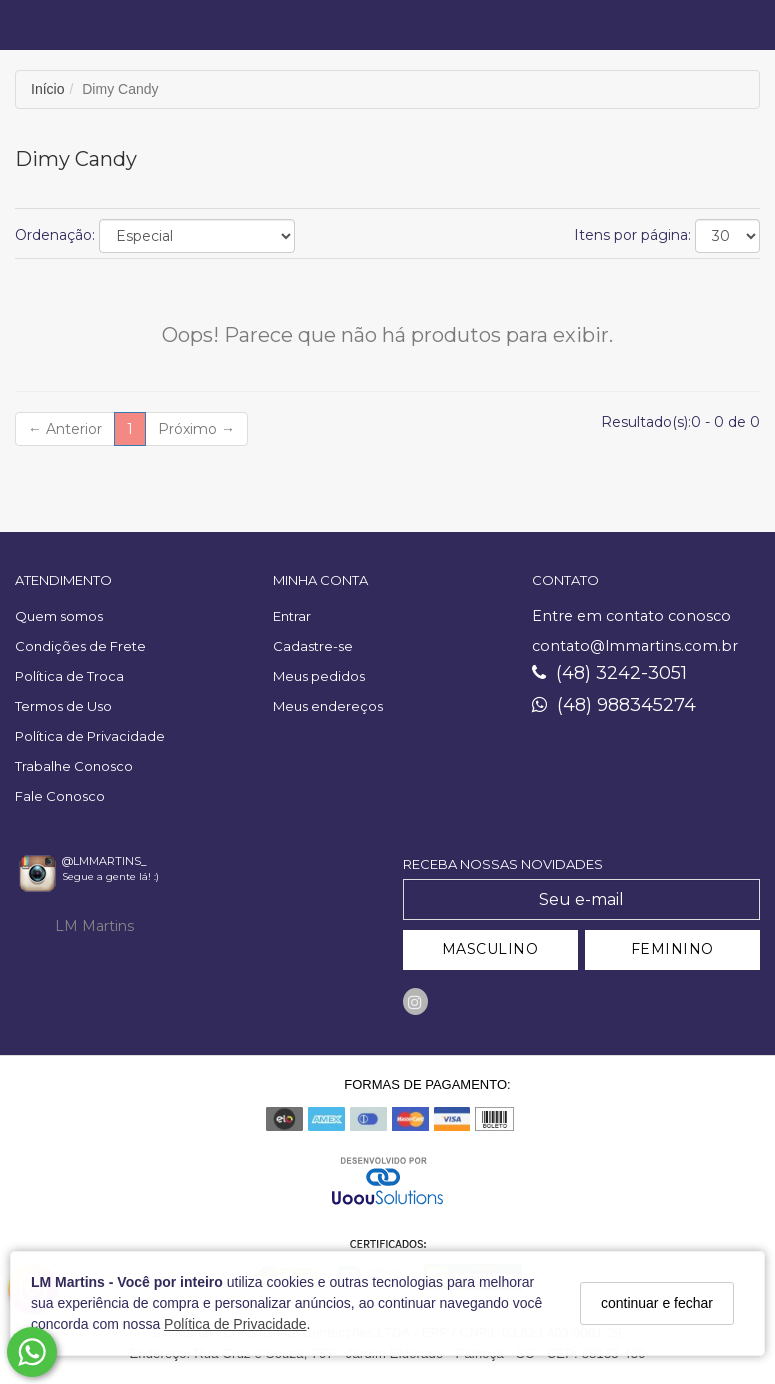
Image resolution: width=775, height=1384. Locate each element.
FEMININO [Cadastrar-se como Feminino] (672, 949)
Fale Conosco (60, 796)
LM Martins (94, 926)
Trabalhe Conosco (74, 766)
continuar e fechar (657, 1303)
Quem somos (59, 616)
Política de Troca (69, 676)
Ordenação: (55, 235)
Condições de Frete (80, 646)
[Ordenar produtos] (197, 236)
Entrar (292, 616)
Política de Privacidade (235, 1324)
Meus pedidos (319, 676)
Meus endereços (328, 706)
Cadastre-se (313, 646)
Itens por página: (632, 235)
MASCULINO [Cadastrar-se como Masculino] (490, 949)
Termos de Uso (63, 706)
